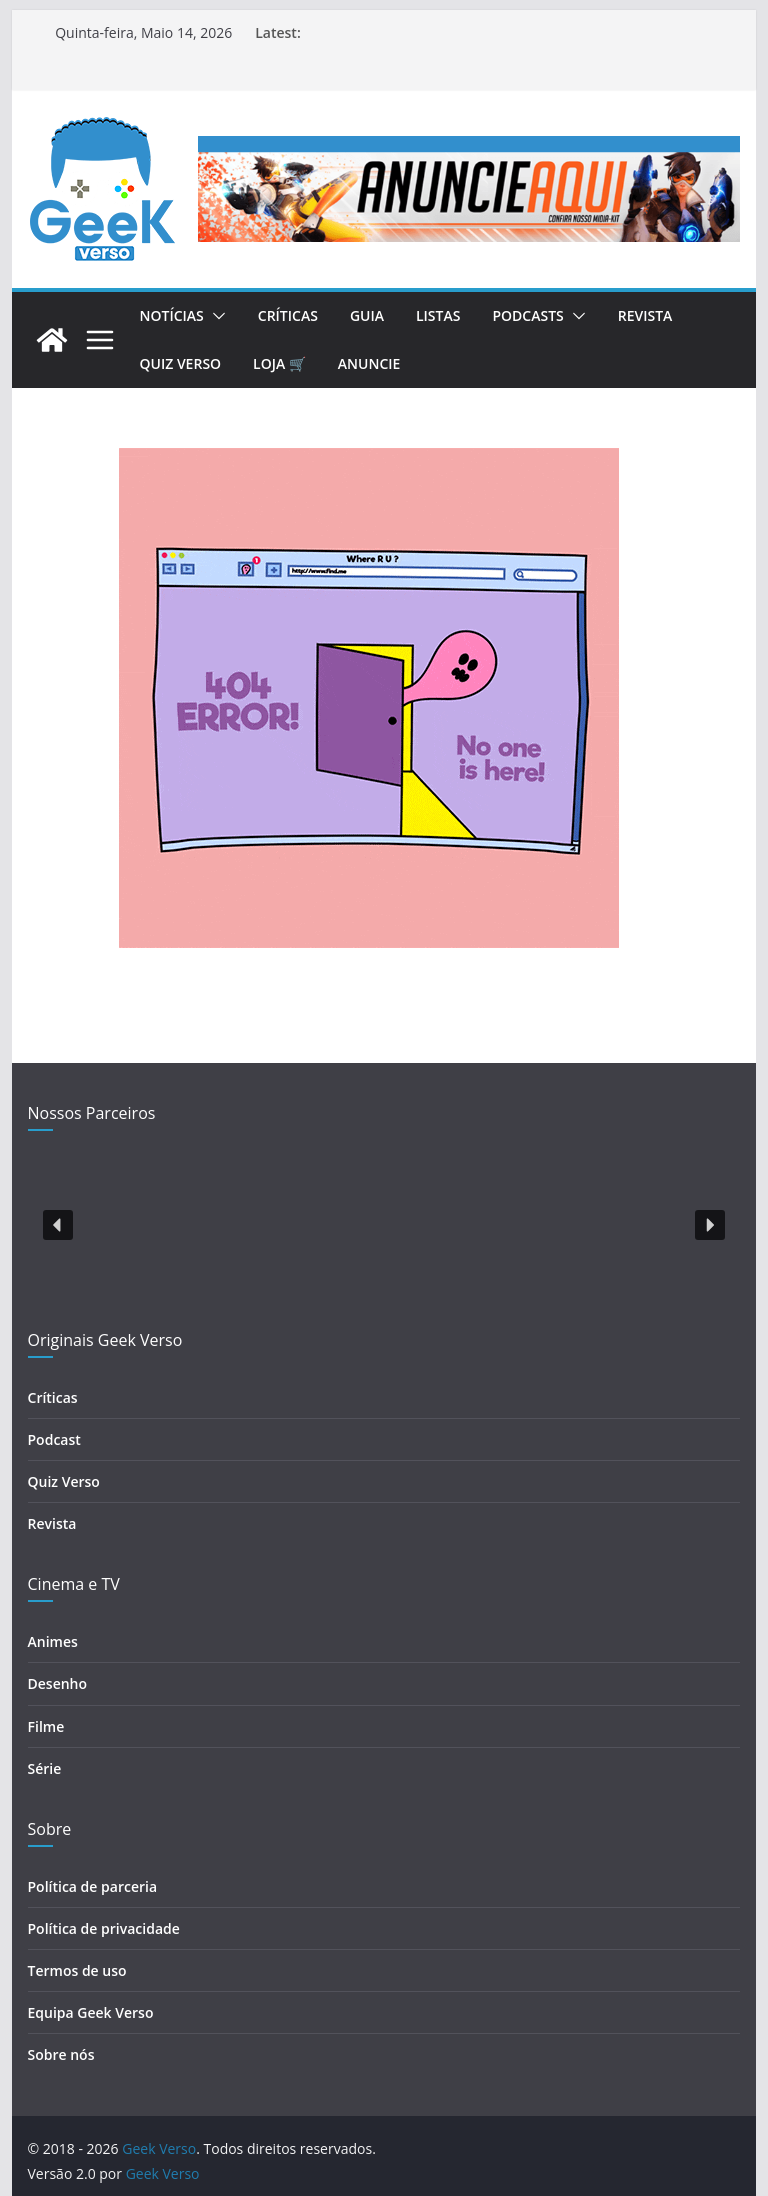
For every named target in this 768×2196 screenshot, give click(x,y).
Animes (53, 1641)
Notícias (172, 315)
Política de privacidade (104, 1928)
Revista (645, 315)
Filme (46, 1726)
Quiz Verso (181, 363)
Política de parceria (93, 1886)
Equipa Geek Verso (91, 2012)
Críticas (288, 315)
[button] (215, 316)
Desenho (58, 1683)
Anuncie (369, 363)
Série (45, 1768)
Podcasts (527, 315)
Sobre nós (61, 2054)
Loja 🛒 (279, 363)
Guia (367, 315)
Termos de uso (77, 1970)
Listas (438, 315)
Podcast (54, 1439)
